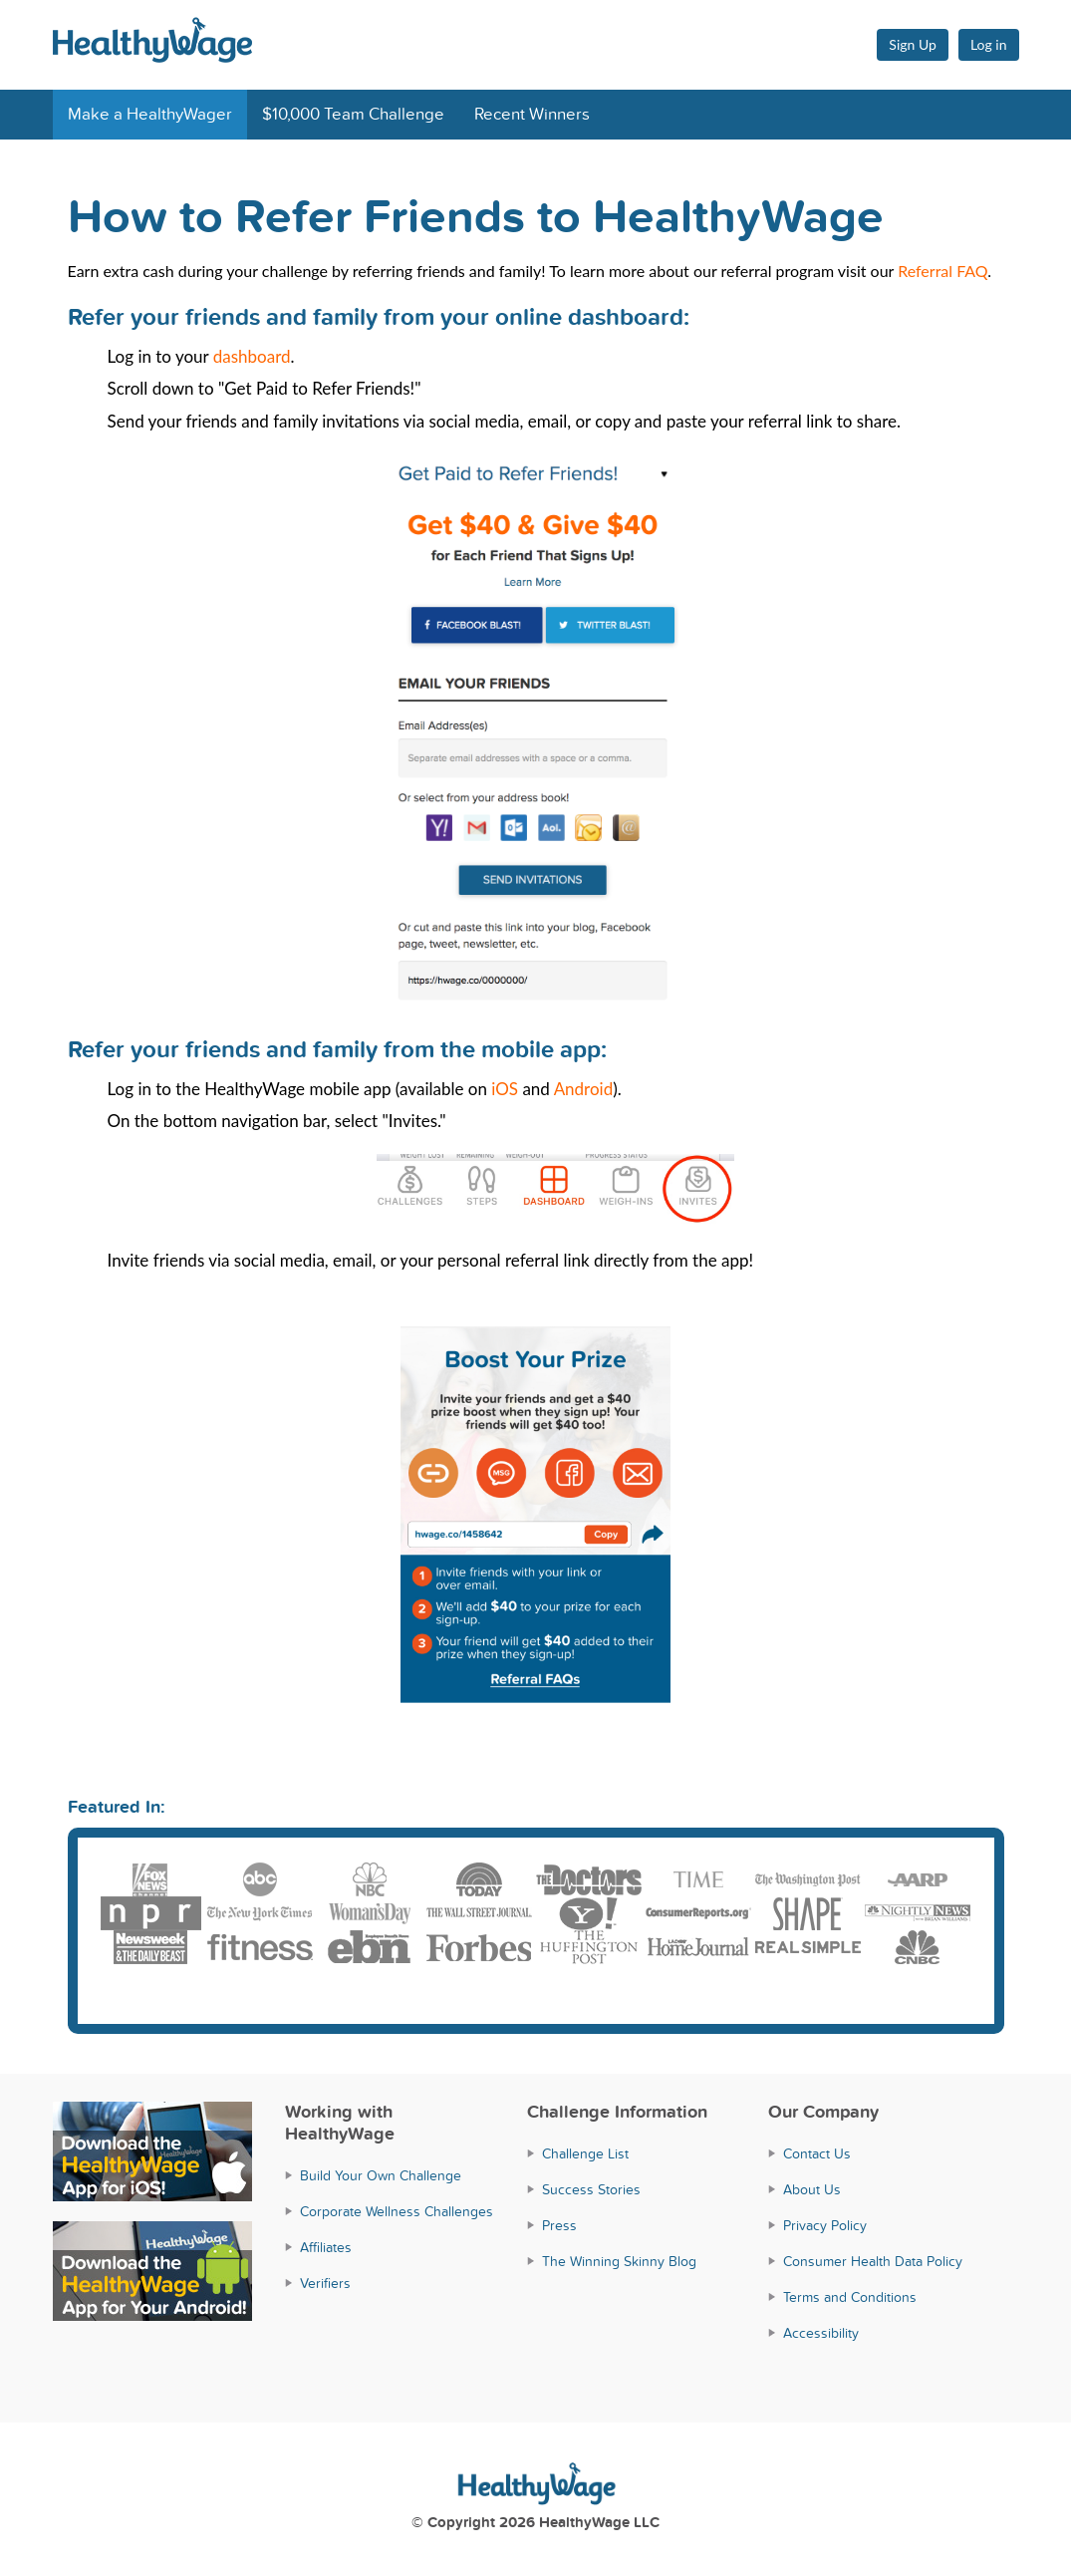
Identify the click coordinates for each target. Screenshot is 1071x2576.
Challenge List (585, 2154)
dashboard (252, 356)
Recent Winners (532, 115)
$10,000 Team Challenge (353, 115)
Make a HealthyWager (150, 115)
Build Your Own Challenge (380, 2175)
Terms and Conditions (850, 2297)
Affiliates (326, 2247)
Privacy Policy (825, 2225)
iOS (504, 1088)
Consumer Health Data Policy (872, 2261)
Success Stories (591, 2189)
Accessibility (821, 2333)
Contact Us (817, 2154)
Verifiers (325, 2283)
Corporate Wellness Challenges (396, 2211)
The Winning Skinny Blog (619, 2261)
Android (584, 1088)
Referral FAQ (942, 270)
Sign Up (913, 44)
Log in (988, 44)
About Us (812, 2189)
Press (559, 2225)
